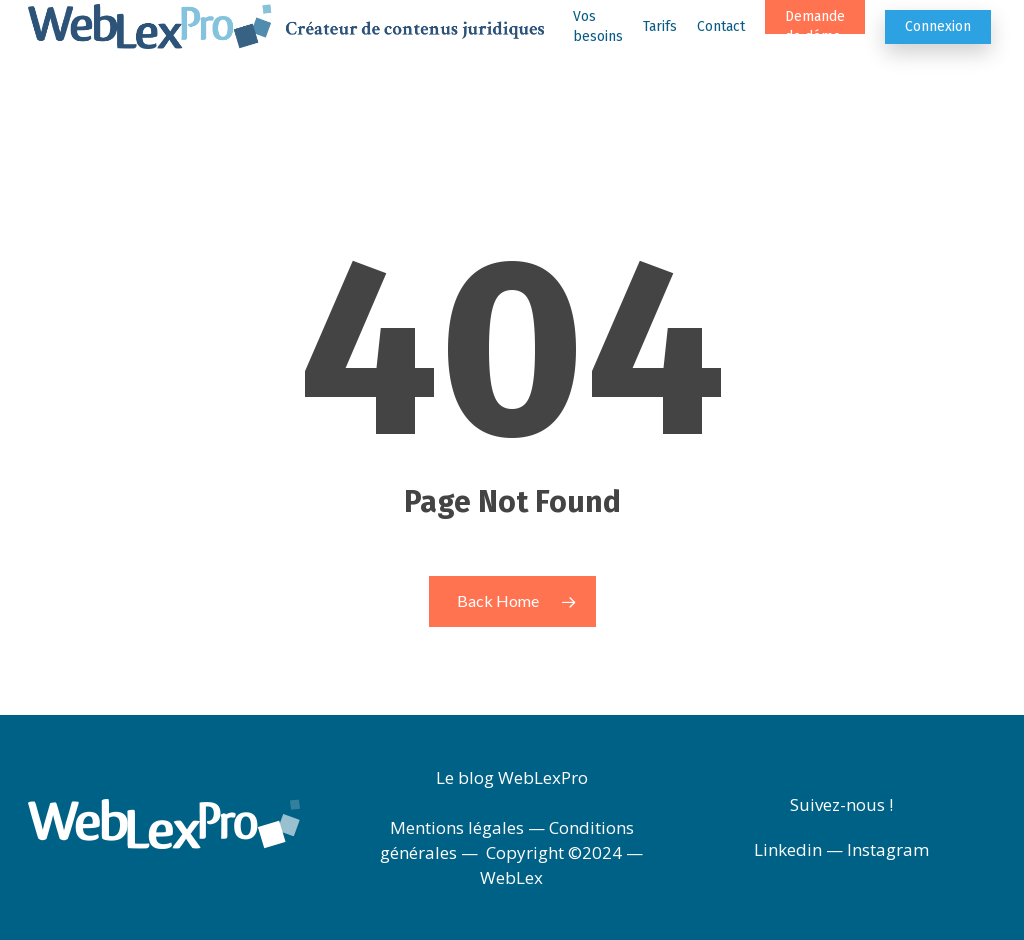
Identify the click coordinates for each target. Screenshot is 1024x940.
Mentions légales (457, 827)
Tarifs (660, 50)
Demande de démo (815, 50)
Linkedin (788, 849)
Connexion (938, 50)
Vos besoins (598, 50)
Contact (721, 50)
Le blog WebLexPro (512, 777)
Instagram (888, 849)
